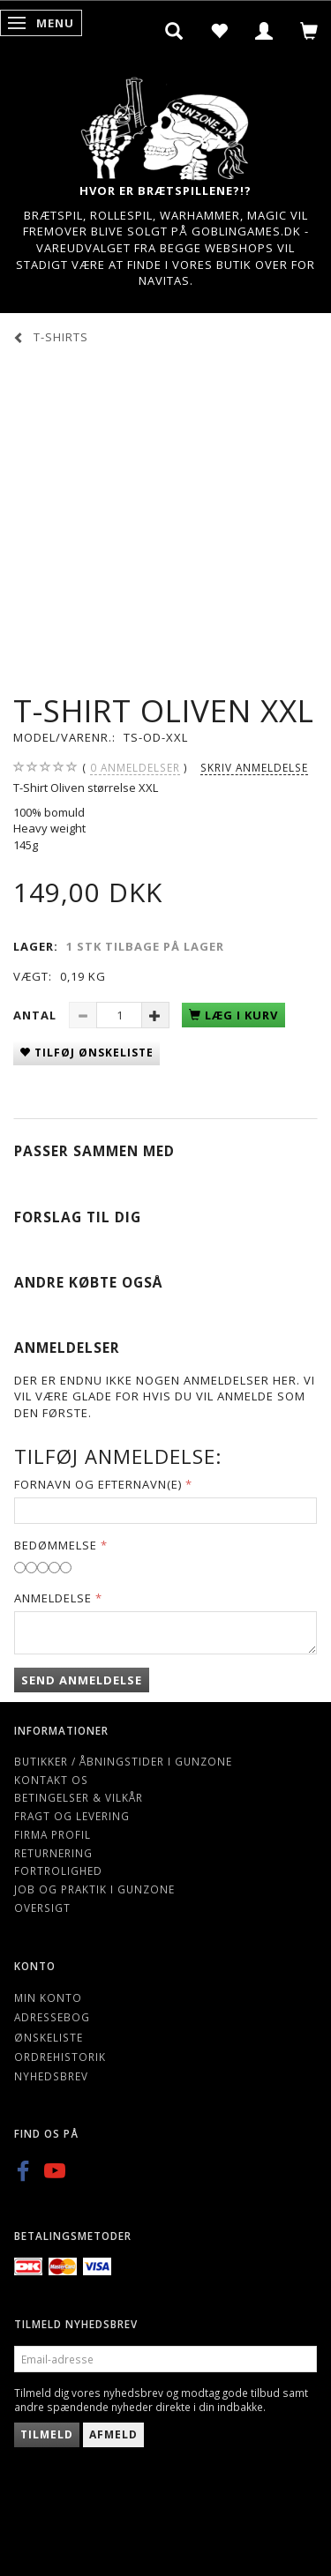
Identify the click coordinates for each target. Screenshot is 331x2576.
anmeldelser (135, 767)
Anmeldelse (53, 1598)
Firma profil (52, 1834)
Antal (36, 1015)
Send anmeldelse (81, 1680)
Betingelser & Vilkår (78, 1797)
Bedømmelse (55, 1545)
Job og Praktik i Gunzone (94, 1889)
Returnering (53, 1853)
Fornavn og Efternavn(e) (98, 1484)
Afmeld (113, 2434)
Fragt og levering (72, 1816)
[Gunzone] (166, 124)
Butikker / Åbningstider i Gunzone (123, 1761)
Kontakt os (51, 1780)
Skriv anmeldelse (254, 767)
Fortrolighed (58, 1870)
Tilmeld (46, 2434)
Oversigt (42, 1907)
